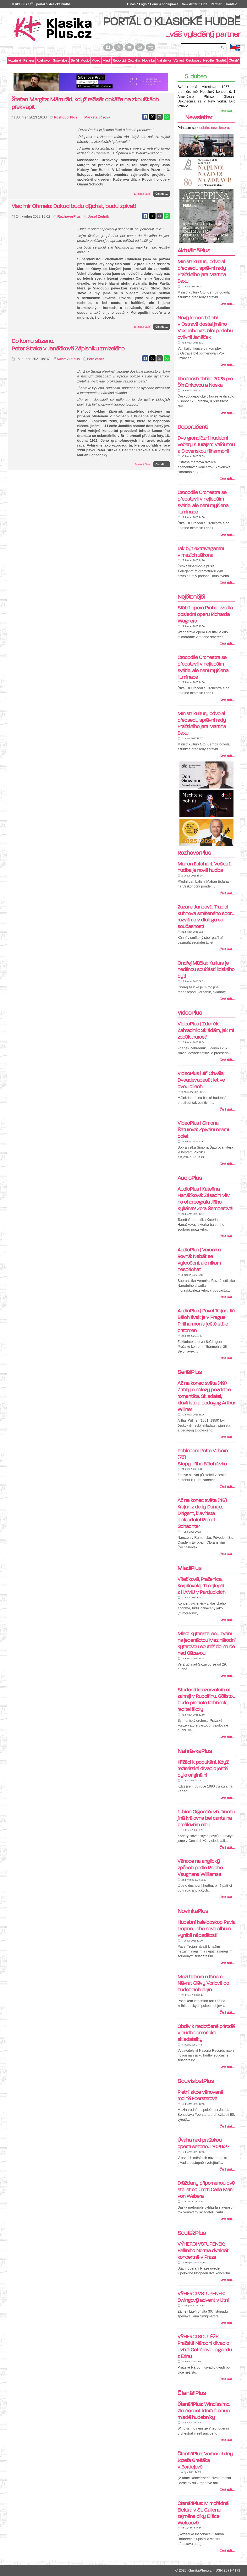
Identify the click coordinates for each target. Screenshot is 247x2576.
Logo (143, 4)
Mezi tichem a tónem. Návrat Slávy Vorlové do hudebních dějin (203, 1983)
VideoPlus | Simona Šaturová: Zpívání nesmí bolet (203, 1129)
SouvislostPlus (196, 2081)
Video (96, 60)
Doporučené (193, 427)
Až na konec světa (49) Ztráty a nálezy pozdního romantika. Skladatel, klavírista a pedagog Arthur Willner (206, 1396)
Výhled (178, 60)
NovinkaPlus (193, 1911)
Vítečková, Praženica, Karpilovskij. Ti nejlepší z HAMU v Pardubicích (201, 1585)
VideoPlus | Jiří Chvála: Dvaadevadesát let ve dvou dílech (201, 1080)
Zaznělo (134, 60)
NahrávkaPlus (68, 359)
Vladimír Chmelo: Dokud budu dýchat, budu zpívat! (74, 206)
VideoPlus (190, 1012)
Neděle (208, 60)
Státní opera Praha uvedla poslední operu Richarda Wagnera (205, 614)
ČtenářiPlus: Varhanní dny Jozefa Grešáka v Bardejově (205, 2460)
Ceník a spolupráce (164, 4)
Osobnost (193, 60)
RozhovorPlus (65, 117)
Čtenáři (234, 60)
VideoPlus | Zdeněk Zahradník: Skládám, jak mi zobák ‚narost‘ (206, 1030)
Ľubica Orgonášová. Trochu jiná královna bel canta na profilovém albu (206, 1818)
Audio (85, 60)
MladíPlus (189, 1568)
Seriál (75, 60)
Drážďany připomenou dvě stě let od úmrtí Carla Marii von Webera (206, 2189)
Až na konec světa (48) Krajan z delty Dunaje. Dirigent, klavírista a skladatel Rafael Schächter (202, 1513)
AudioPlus (190, 1178)
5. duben (196, 76)
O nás (131, 4)
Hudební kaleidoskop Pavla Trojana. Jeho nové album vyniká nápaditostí (206, 1928)
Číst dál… (161, 193)
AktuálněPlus (194, 250)
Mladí (106, 60)
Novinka (148, 60)
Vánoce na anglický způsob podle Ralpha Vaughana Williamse (200, 1867)
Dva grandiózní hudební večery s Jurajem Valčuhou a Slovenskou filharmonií (206, 444)
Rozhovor (43, 60)
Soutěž (221, 60)
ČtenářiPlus (192, 2393)
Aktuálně (14, 60)
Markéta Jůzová (97, 117)
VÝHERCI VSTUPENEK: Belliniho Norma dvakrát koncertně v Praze (203, 2250)
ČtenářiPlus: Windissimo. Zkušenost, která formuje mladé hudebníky (204, 2410)
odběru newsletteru (214, 128)
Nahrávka (164, 60)
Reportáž (119, 60)
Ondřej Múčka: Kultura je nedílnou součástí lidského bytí (206, 969)
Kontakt (231, 4)
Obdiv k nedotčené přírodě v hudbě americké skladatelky (206, 2033)
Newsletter (189, 4)
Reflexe (28, 60)
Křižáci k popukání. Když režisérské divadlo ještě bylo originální (203, 1768)
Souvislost (61, 60)
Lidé (204, 4)
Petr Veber (95, 359)
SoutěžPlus (192, 2233)
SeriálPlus (190, 1372)
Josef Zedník (98, 216)
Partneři (216, 4)
